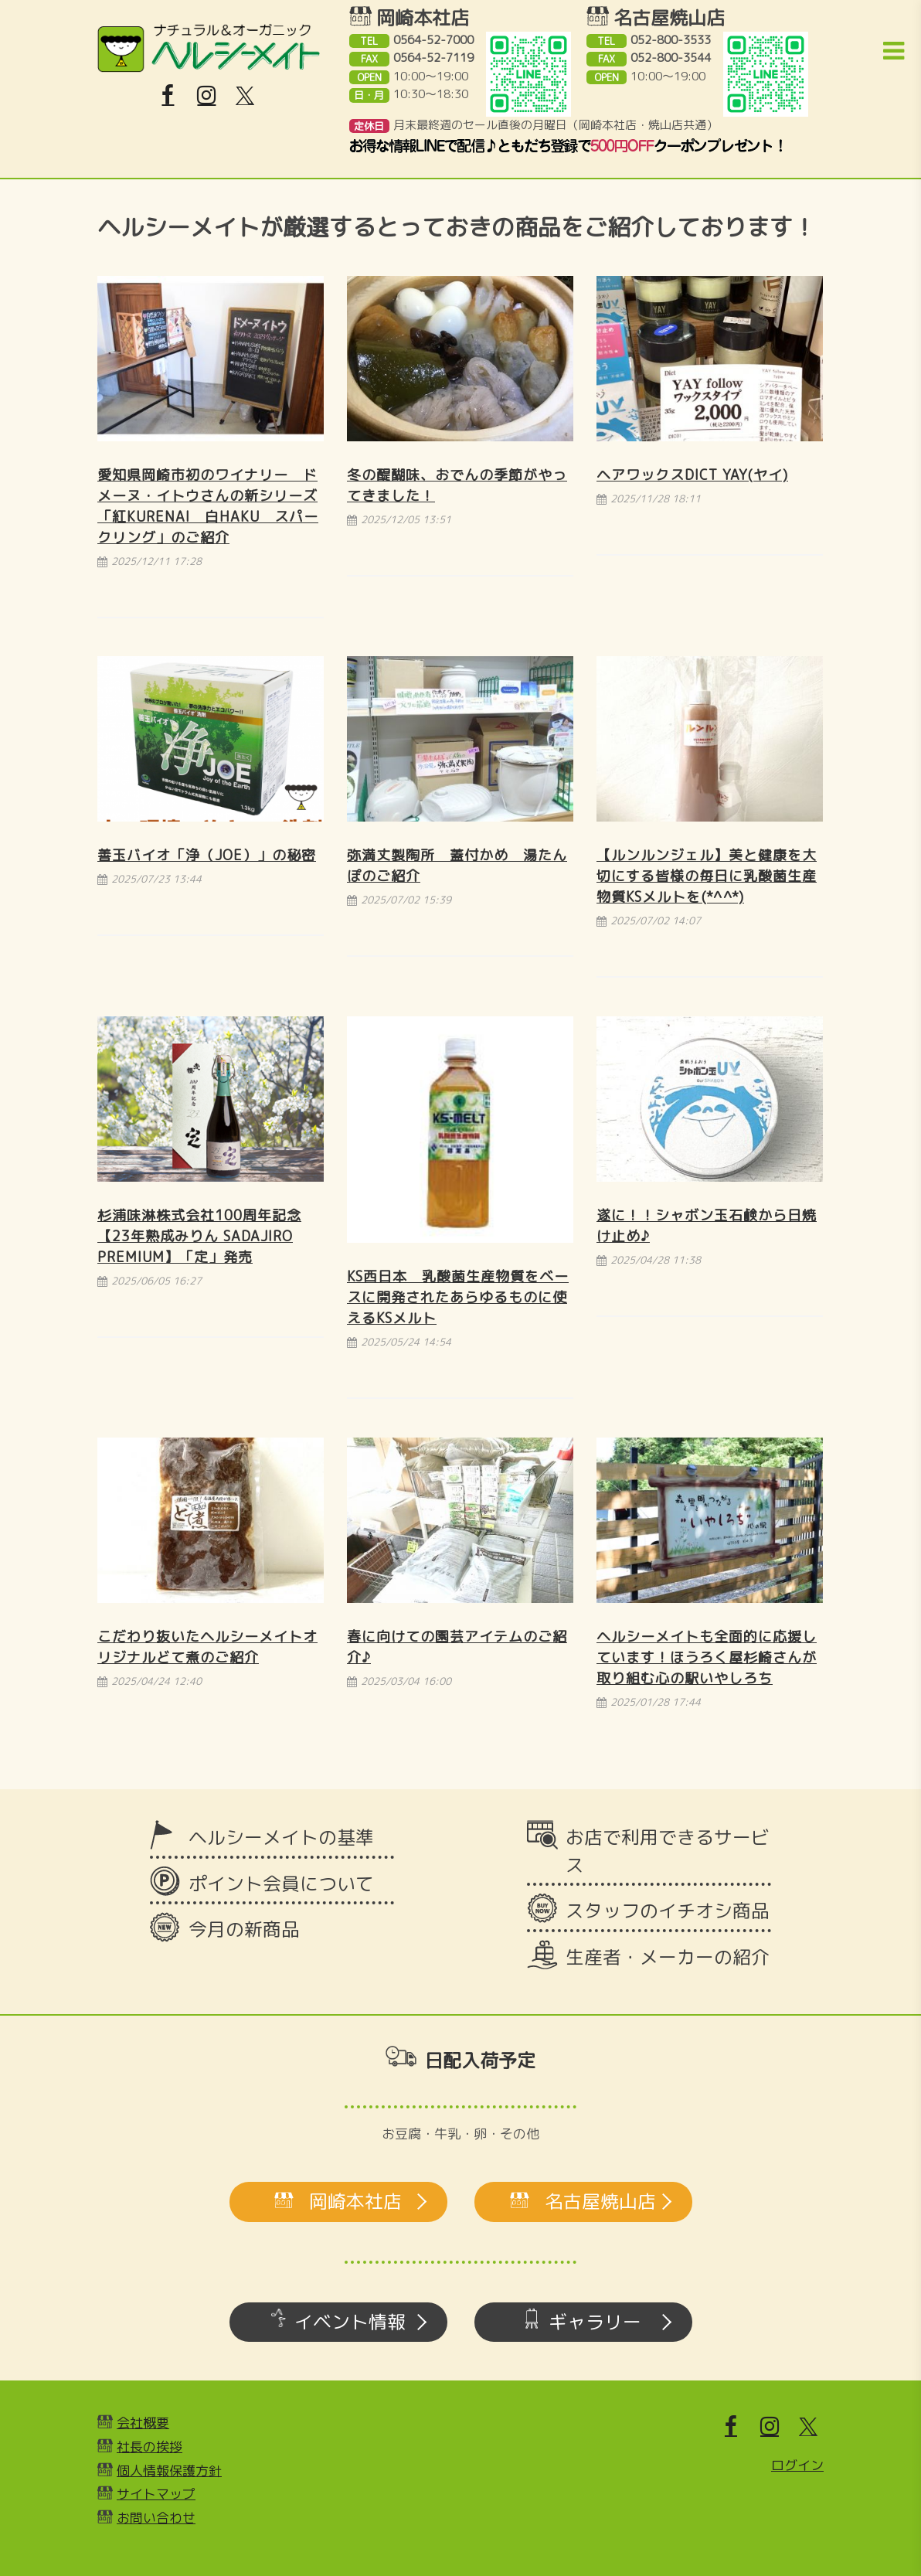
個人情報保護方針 (169, 2470)
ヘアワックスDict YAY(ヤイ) (692, 475)
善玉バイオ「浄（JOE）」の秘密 (206, 855)
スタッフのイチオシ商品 (668, 1910)
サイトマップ (156, 2494)
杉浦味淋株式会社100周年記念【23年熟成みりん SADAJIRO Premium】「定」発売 (199, 1236)
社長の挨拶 (149, 2446)
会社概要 (143, 2422)
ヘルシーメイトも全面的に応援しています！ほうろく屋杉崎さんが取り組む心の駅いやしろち (706, 1657)
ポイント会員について (281, 1883)
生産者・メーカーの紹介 (668, 1957)
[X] (244, 95)
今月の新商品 (244, 1929)
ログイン (797, 2465)
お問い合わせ (156, 2518)
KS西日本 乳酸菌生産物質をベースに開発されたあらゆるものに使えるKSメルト (458, 1297)
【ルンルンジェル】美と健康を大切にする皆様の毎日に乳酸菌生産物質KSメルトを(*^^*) (706, 876)
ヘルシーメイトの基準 (281, 1837)
